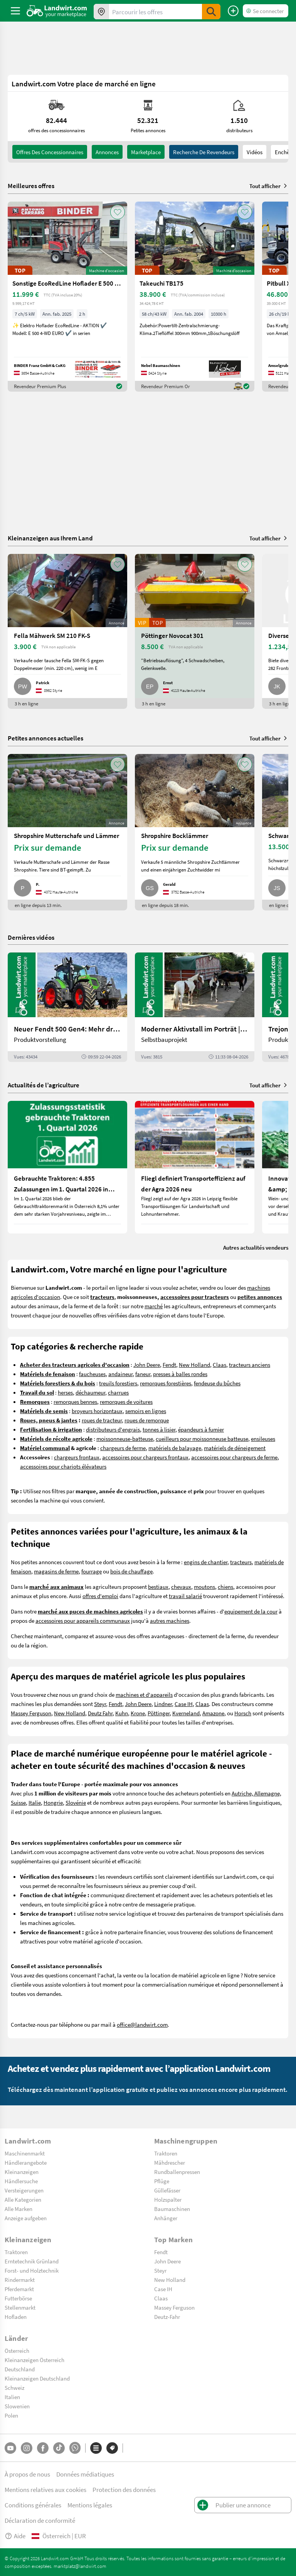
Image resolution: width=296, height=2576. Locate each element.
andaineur (120, 1374)
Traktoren (165, 2153)
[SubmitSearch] (211, 11)
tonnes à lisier (159, 1429)
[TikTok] (59, 2448)
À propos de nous (27, 2474)
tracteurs (241, 1562)
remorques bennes (75, 1401)
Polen (11, 2415)
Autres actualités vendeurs (255, 1247)
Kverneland (186, 1713)
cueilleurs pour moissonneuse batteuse (202, 1438)
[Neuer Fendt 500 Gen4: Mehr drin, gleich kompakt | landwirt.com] (67, 1007)
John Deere (146, 1364)
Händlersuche (21, 2181)
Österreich (17, 2350)
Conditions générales (33, 2504)
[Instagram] (26, 2448)
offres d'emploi (100, 1596)
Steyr (100, 1704)
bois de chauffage (131, 1571)
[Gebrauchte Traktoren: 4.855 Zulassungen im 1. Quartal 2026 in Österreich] (67, 1167)
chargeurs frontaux (76, 1457)
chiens (225, 1586)
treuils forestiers (118, 1383)
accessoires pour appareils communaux (82, 1620)
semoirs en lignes (145, 1411)
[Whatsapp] (75, 2447)
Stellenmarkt (20, 2307)
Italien (12, 2397)
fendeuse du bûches (217, 1383)
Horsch (242, 1713)
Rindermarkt (20, 2279)
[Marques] (112, 2448)
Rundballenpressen (177, 2172)
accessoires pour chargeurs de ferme (234, 1457)
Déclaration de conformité (40, 2520)
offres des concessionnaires (49, 152)
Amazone (213, 1713)
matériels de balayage (174, 1448)
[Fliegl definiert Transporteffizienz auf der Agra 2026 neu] (194, 1167)
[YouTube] (10, 2448)
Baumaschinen (172, 2209)
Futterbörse (18, 2298)
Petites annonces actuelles (45, 738)
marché (154, 1306)
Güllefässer (167, 2190)
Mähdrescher (169, 2162)
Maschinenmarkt (25, 2153)
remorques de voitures (126, 1401)
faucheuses (92, 1374)
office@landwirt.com (142, 2024)
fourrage (91, 1571)
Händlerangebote (26, 2162)
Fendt (169, 1364)
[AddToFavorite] (117, 212)
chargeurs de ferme (123, 1448)
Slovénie (76, 1802)
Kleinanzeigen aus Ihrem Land (50, 537)
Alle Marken (18, 2209)
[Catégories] (96, 2448)
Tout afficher (268, 186)
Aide (15, 2535)
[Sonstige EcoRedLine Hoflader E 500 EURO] (67, 297)
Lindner (163, 1704)
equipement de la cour (251, 1611)
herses (65, 1392)
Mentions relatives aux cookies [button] (45, 2489)
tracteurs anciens (249, 1364)
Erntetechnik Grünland (32, 2261)
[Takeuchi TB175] (194, 297)
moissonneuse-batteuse (124, 1438)
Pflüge (161, 2181)
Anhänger (165, 2218)
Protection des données (124, 2489)
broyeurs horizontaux (97, 1411)
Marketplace (146, 152)
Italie (35, 1802)
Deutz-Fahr (167, 2316)
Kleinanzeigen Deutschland (37, 2378)
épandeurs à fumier (201, 1429)
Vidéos (254, 152)
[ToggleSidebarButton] (15, 11)
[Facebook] (43, 2448)
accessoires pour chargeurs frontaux (145, 1457)
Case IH (184, 1704)
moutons (204, 1586)
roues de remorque (146, 1420)
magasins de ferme (56, 1571)
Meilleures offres (31, 186)
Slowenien (17, 2406)
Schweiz (14, 2387)
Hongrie (53, 1802)
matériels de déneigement (235, 1448)
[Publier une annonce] (233, 10)
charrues (118, 1392)
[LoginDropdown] (265, 10)
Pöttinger (159, 1713)
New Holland (194, 1364)
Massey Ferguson (31, 1713)
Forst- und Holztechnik (32, 2270)
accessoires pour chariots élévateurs (63, 1466)
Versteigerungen (24, 2190)
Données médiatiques (85, 2474)
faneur (142, 1374)
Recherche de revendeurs (203, 152)
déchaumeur (90, 1392)
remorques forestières (165, 1383)
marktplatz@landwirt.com (80, 2566)
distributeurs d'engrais (113, 1429)
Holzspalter (168, 2199)
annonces (107, 152)
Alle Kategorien (23, 2199)
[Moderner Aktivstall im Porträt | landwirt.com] (194, 1007)
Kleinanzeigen (22, 2172)
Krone (138, 1713)
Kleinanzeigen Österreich (34, 2360)
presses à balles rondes (180, 1374)
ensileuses (263, 1438)
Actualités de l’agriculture (43, 1084)
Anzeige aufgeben (26, 2218)
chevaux (181, 1586)
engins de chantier (205, 1562)
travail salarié (185, 1596)
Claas (219, 1364)
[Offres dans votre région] (101, 11)
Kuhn (121, 1713)
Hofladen (16, 2316)
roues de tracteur (102, 1420)
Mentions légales (89, 2504)
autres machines (169, 1620)
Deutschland (20, 2369)
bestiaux (158, 1586)
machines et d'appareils (144, 1694)
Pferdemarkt (19, 2289)
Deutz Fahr (100, 1713)
